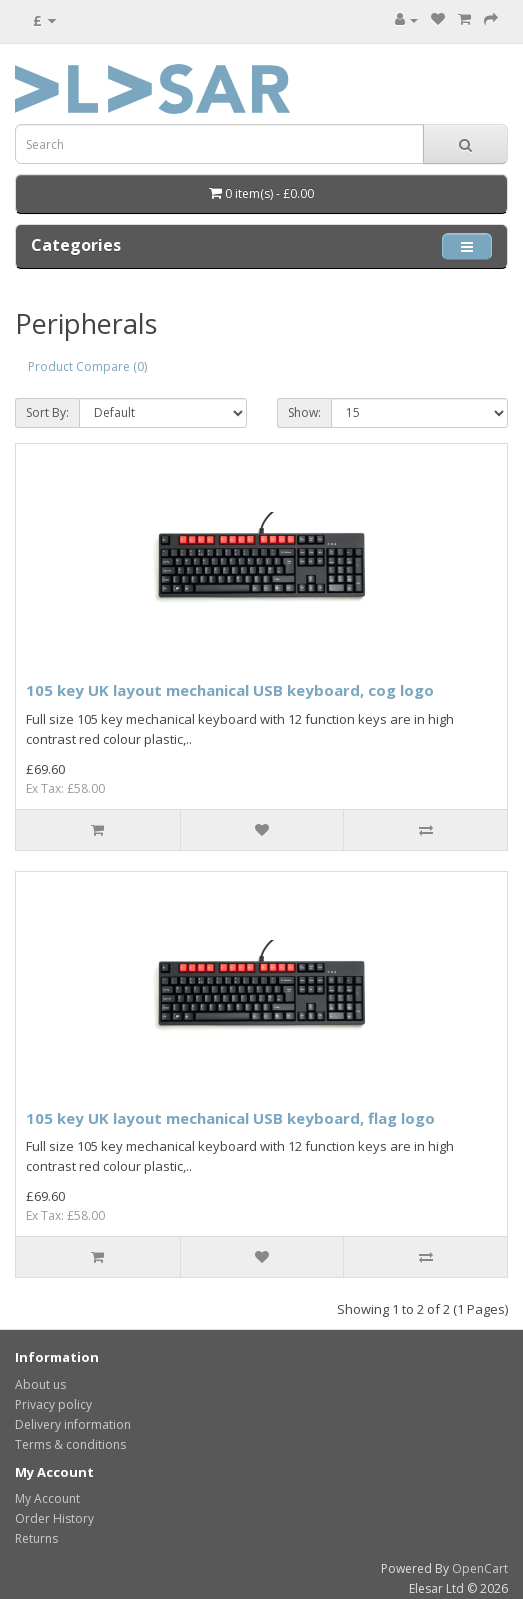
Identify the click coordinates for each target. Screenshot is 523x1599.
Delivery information (73, 1424)
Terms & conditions (70, 1444)
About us (40, 1384)
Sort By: (47, 412)
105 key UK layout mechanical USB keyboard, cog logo (230, 690)
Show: (304, 412)
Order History (54, 1518)
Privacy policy (53, 1404)
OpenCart (480, 1568)
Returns (36, 1538)
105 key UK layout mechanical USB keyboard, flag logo (230, 1118)
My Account (47, 1498)
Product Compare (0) (87, 366)
